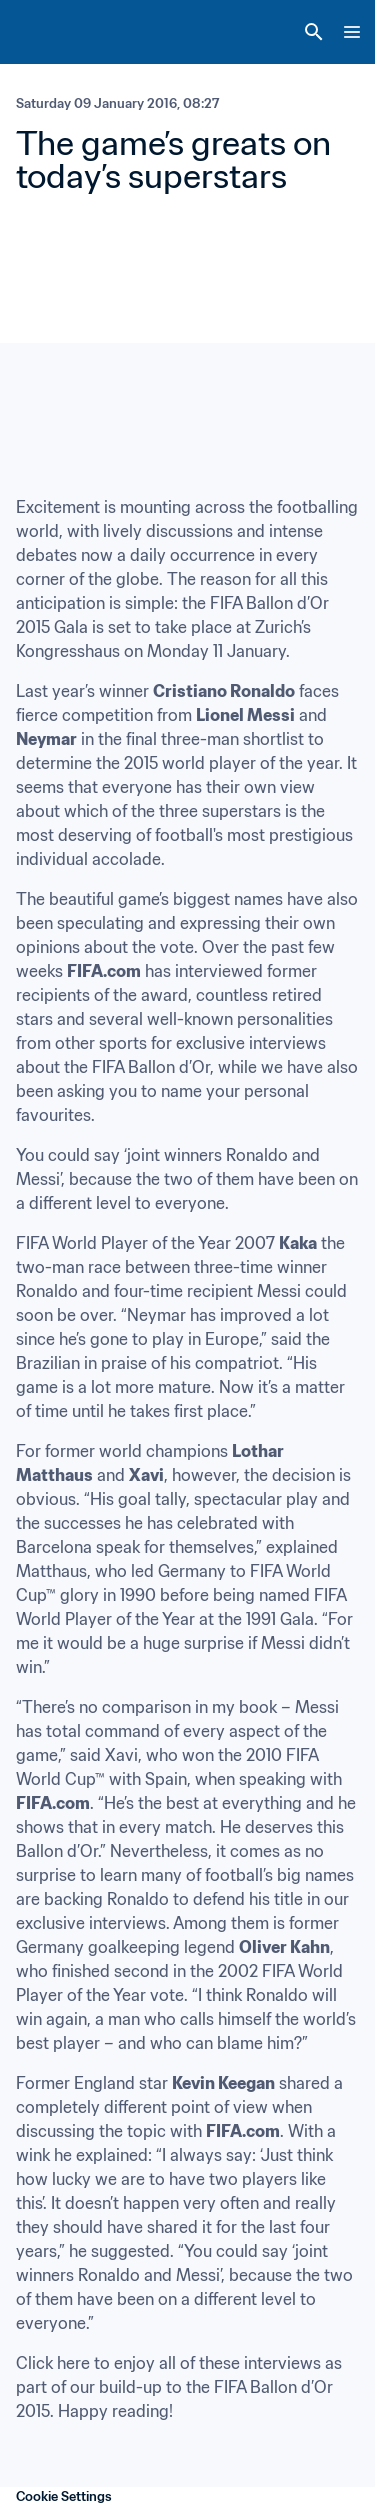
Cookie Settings (64, 2496)
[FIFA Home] (53, 32)
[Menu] (352, 32)
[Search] (314, 32)
